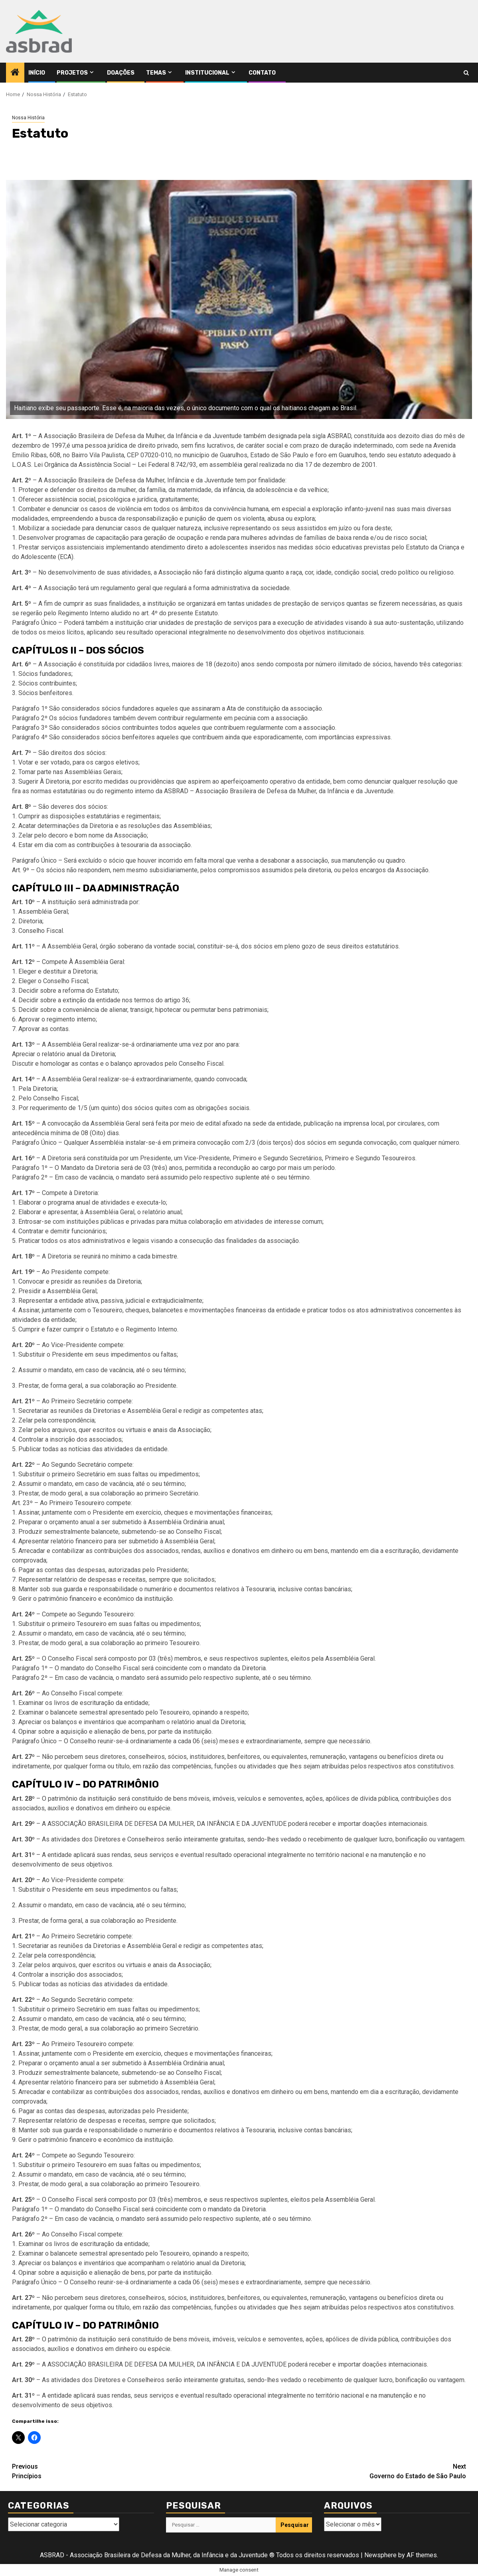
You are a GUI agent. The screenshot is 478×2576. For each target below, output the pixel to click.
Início (36, 72)
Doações (120, 72)
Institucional (207, 72)
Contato (262, 72)
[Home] (15, 73)
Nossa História (28, 118)
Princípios (125, 2471)
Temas (156, 72)
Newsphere (380, 2555)
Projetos (72, 72)
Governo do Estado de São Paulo (352, 2471)
